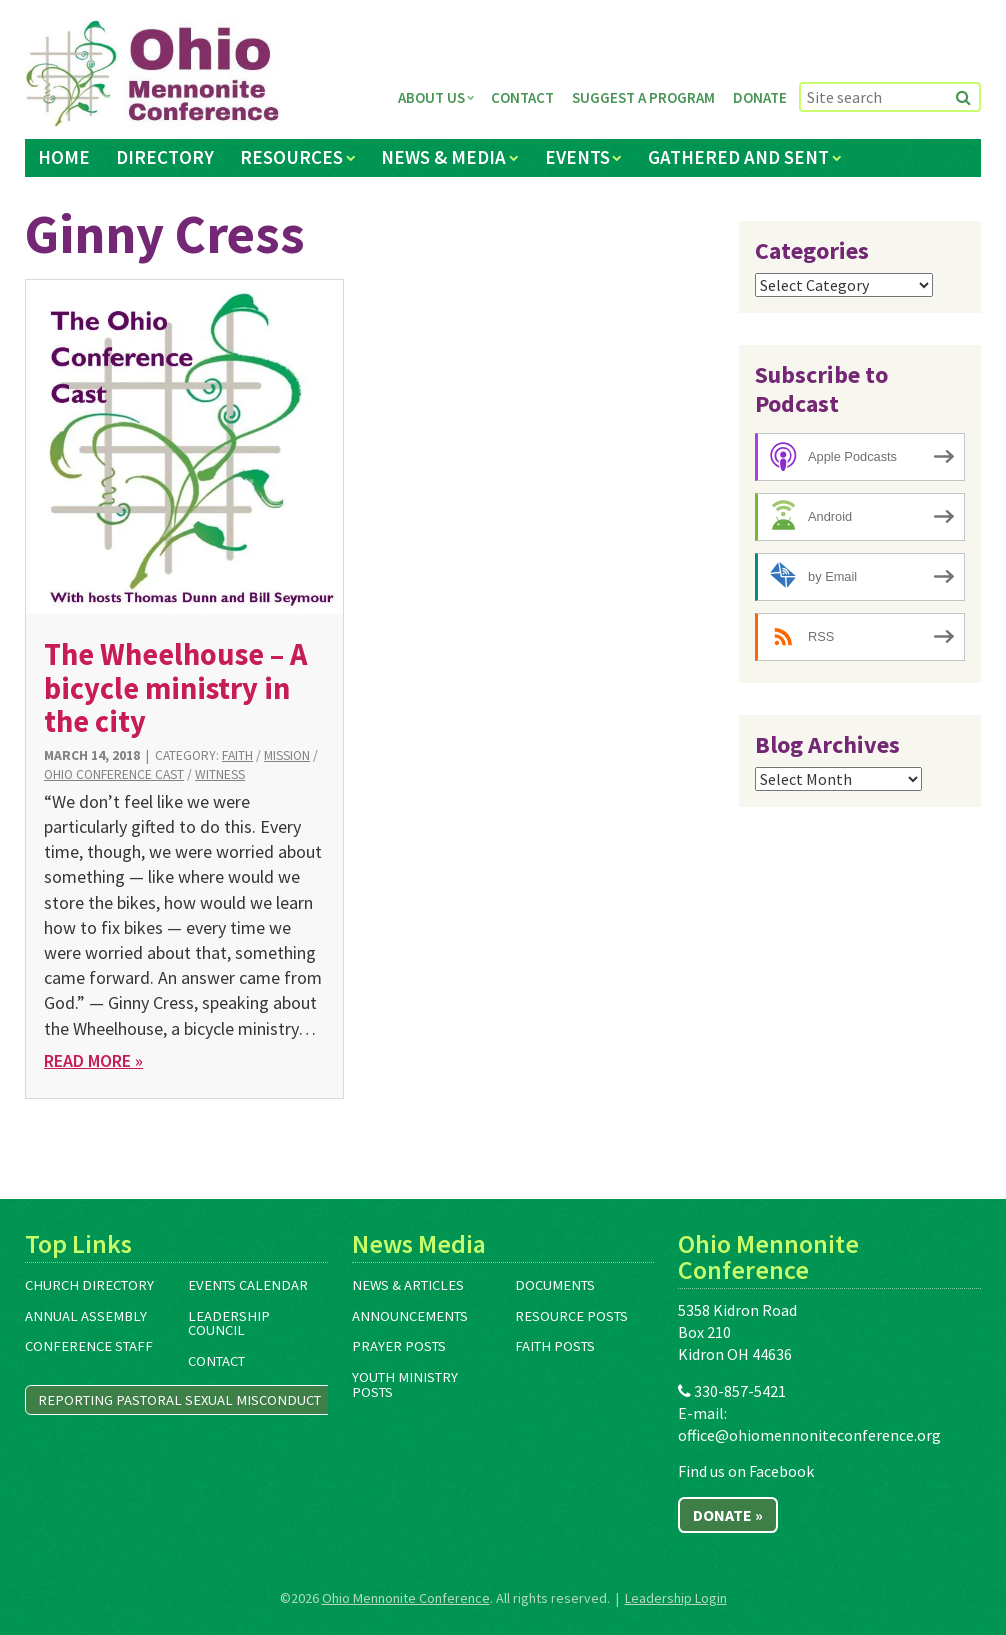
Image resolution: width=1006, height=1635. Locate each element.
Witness (220, 774)
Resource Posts (571, 1316)
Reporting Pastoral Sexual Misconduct (179, 1400)
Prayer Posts (399, 1346)
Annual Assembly (86, 1316)
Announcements (410, 1316)
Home (64, 157)
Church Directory (89, 1285)
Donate (760, 97)
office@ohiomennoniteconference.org (809, 1435)
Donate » (728, 1515)
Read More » (93, 1060)
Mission (287, 755)
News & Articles (408, 1285)
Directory (165, 157)
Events (577, 157)
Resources (291, 157)
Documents (555, 1285)
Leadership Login (676, 1598)
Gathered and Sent (738, 157)
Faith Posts (555, 1346)
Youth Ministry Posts (405, 1384)
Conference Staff (89, 1346)
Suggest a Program (643, 97)
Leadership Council (229, 1323)
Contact (522, 97)
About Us (431, 97)
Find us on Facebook (746, 1471)
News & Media (443, 157)
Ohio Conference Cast (114, 774)
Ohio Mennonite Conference (406, 1598)
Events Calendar (248, 1285)
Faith (237, 755)
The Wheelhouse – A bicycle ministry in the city (175, 687)
